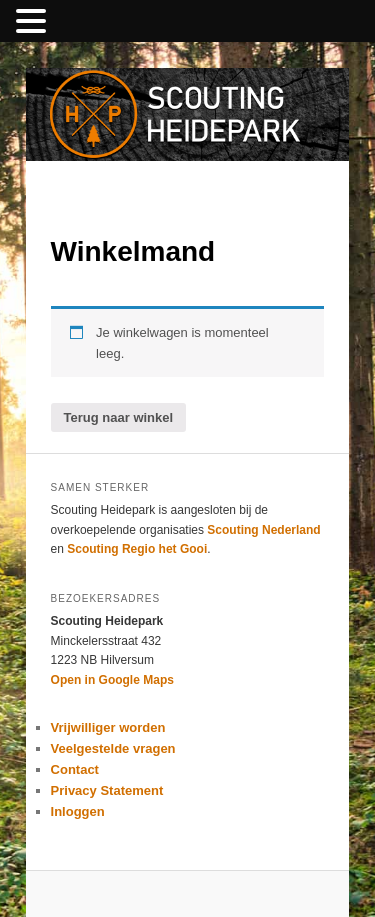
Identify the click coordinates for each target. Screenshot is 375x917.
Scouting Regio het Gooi (137, 549)
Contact (75, 769)
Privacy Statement (107, 790)
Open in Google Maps (112, 680)
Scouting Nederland (263, 530)
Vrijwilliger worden (108, 727)
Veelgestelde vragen (113, 748)
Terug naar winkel (119, 417)
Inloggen (78, 811)
